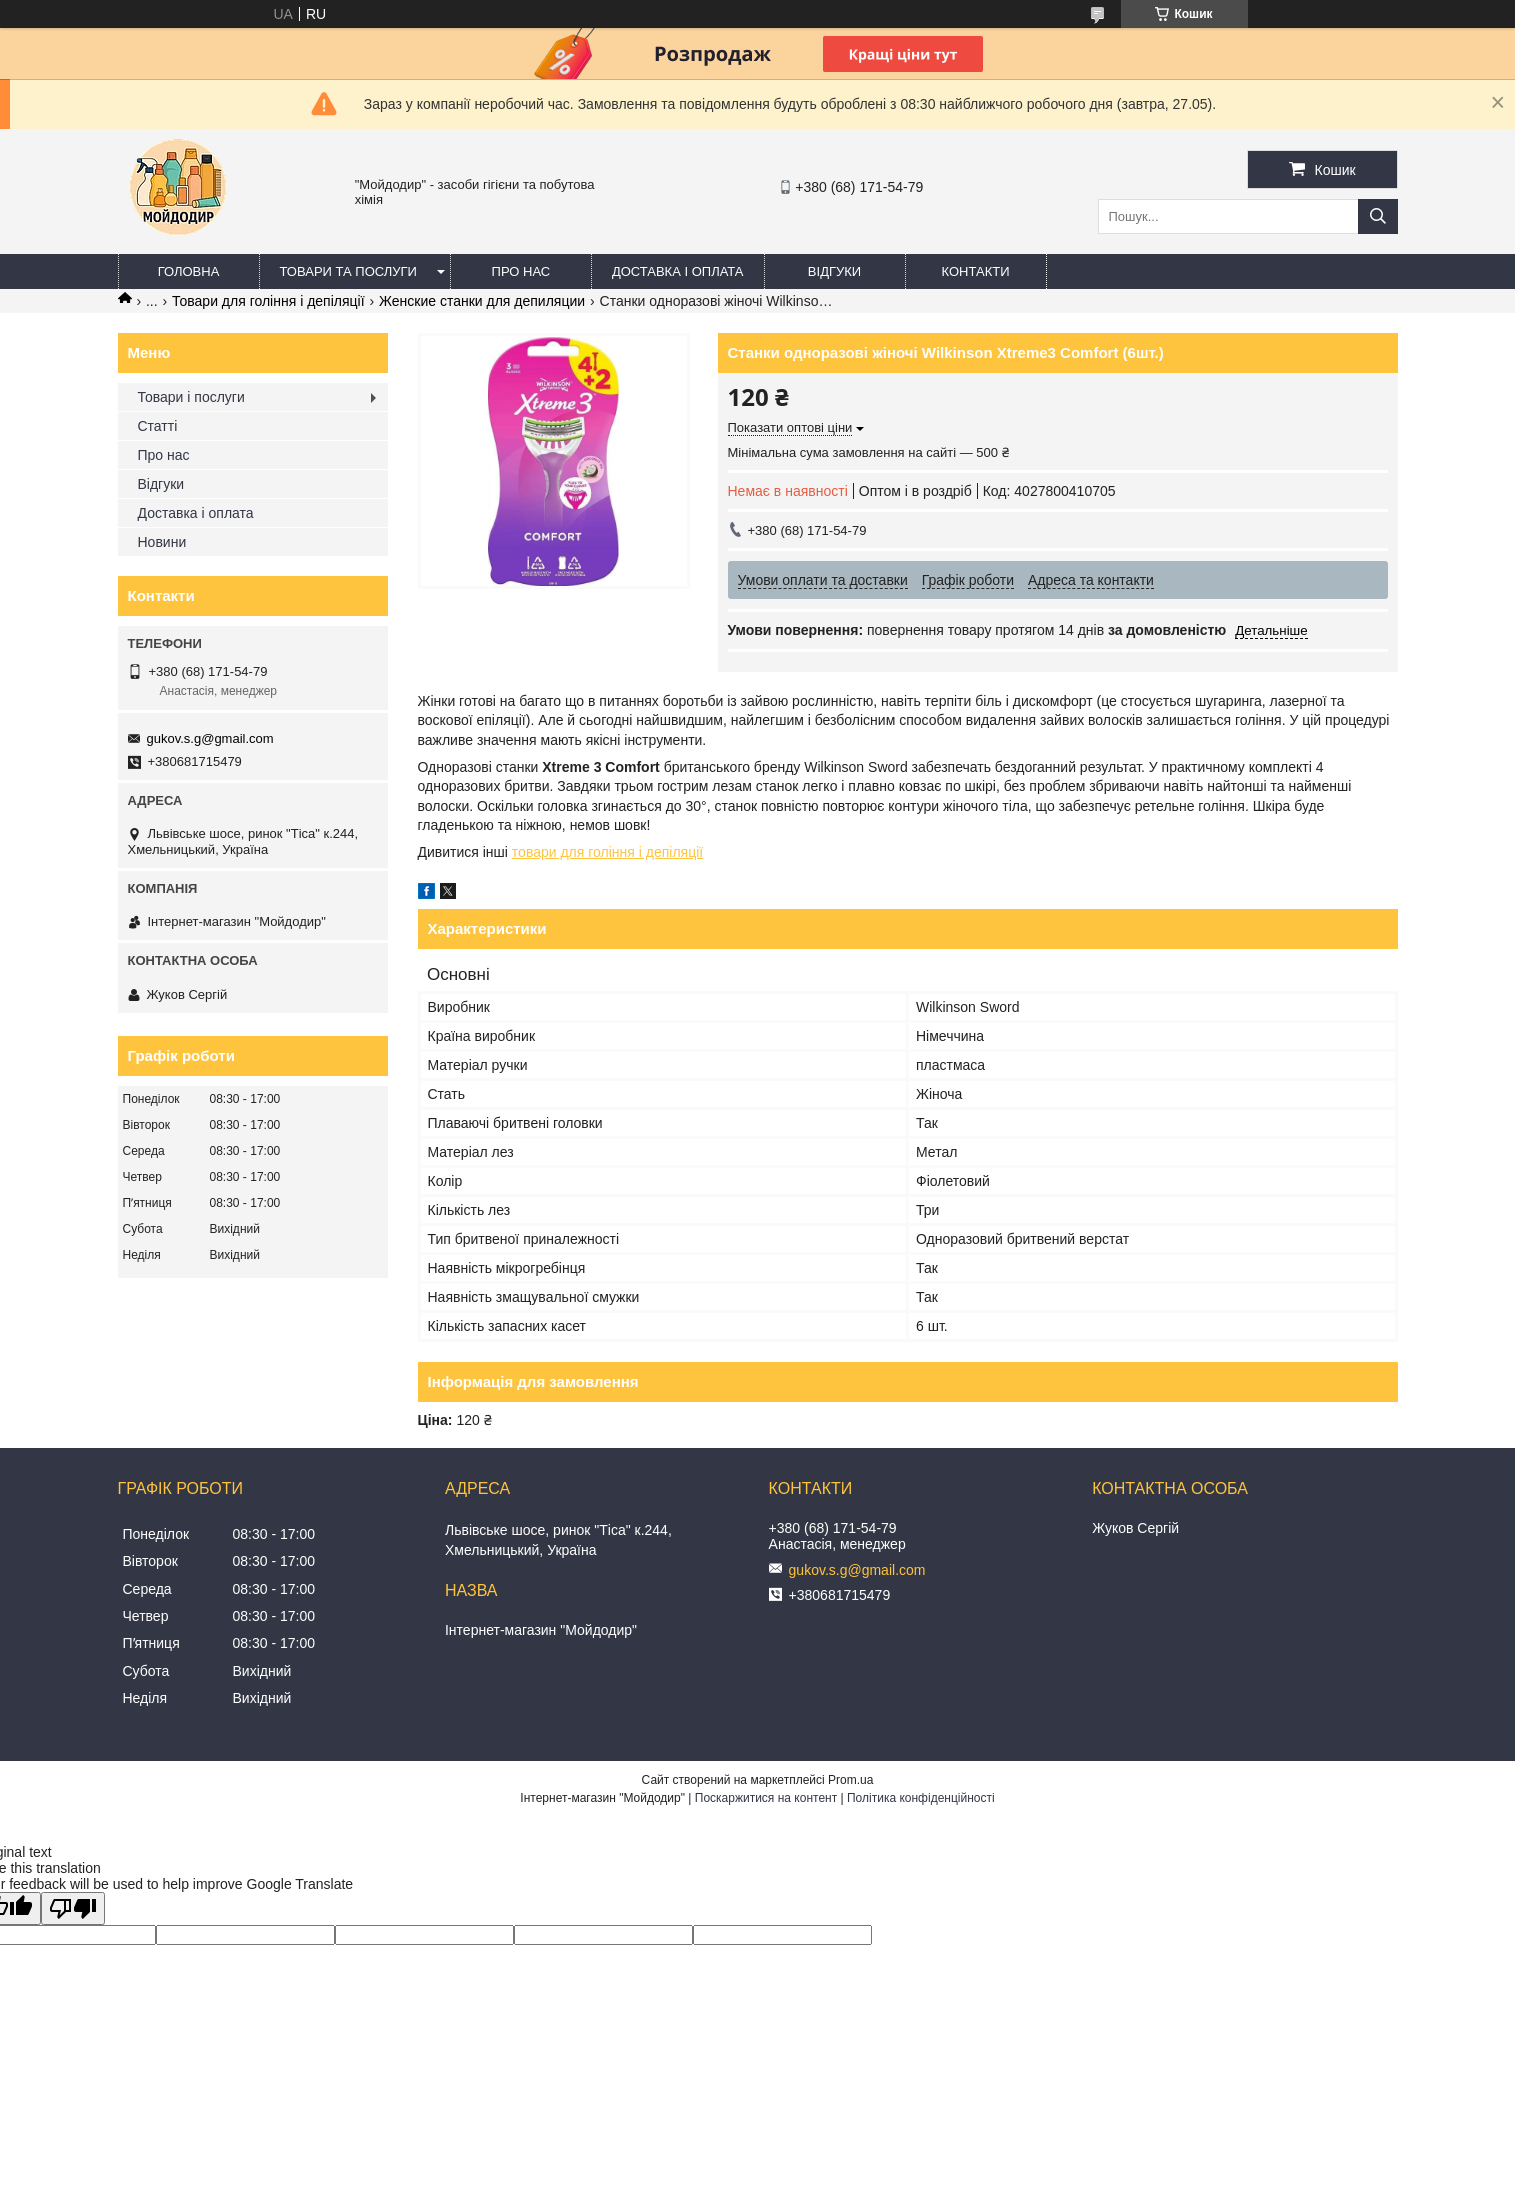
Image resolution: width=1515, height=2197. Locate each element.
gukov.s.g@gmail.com (210, 738)
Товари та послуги (348, 271)
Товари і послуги (191, 397)
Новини (162, 542)
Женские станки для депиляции (482, 301)
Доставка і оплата (678, 271)
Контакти (976, 271)
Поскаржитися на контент (766, 1798)
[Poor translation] (73, 1908)
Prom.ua (850, 1780)
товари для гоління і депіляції (607, 852)
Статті (158, 426)
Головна (189, 271)
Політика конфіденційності (921, 1798)
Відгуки (834, 271)
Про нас (521, 271)
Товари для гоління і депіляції (268, 301)
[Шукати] (1378, 216)
